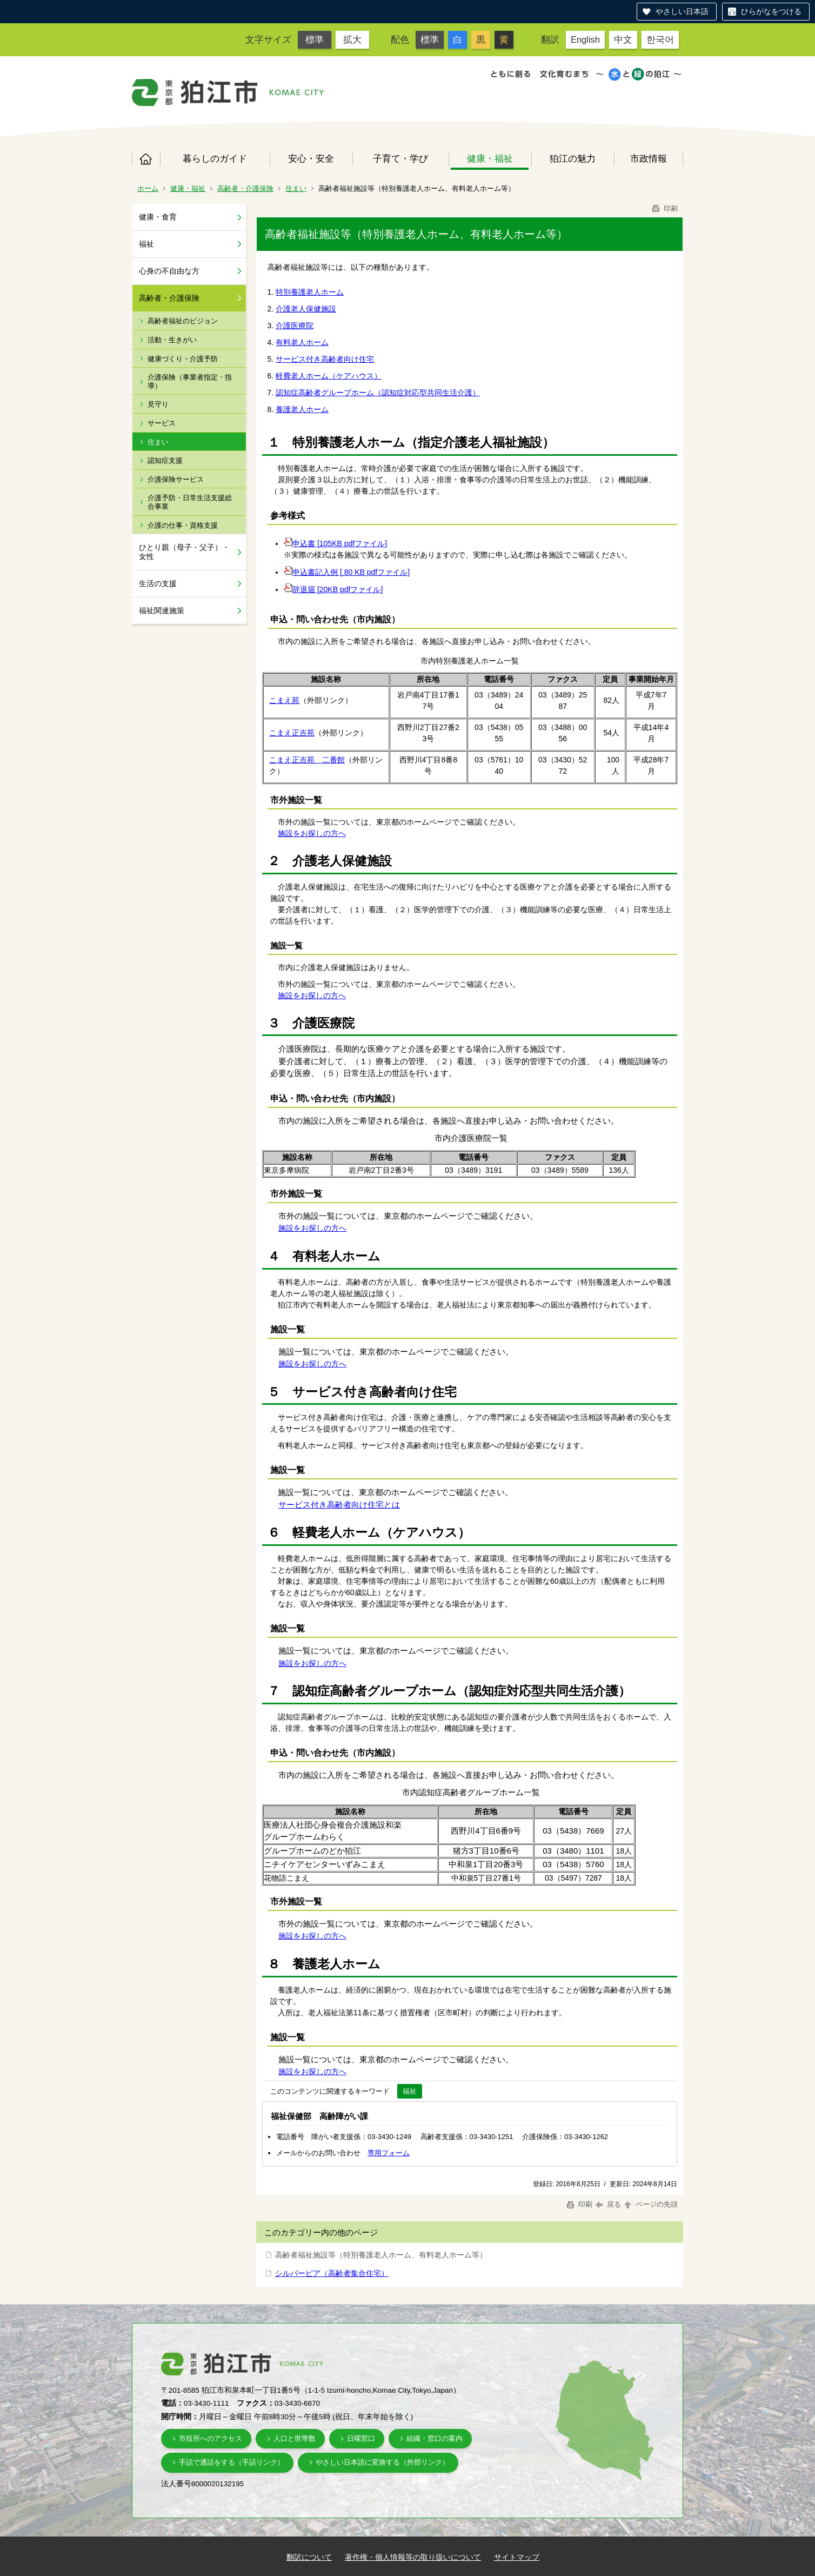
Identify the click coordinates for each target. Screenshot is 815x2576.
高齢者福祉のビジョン (183, 321)
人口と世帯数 (294, 2438)
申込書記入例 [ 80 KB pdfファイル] (347, 572)
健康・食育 (158, 217)
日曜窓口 (361, 2438)
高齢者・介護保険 (245, 188)
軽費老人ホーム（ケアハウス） (329, 375)
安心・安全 (311, 158)
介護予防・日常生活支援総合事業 (190, 502)
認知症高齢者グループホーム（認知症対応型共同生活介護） (378, 392)
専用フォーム (389, 2153)
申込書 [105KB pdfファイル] (335, 543)
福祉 (146, 244)
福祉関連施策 (161, 610)
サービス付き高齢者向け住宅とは (339, 1504)
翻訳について (309, 2557)
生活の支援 (158, 583)
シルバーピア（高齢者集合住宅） (332, 2273)
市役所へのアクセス (210, 2438)
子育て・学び (400, 158)
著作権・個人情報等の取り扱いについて (413, 2557)
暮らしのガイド (215, 158)
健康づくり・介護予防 (183, 359)
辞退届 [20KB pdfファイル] (333, 589)
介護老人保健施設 (306, 308)
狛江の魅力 (573, 158)
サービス (162, 423)
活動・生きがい (172, 340)
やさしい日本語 (682, 11)
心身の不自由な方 (169, 271)
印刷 (664, 208)
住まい (295, 188)
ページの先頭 (650, 2204)
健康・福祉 (490, 158)
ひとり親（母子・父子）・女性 (184, 552)
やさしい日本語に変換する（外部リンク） (382, 2462)
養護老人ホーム (302, 409)
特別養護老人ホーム (310, 292)
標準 (314, 39)
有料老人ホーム (302, 342)
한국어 (660, 39)
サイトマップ (516, 2557)
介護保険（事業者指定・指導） (190, 381)
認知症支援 (165, 460)
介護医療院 (294, 325)
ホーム (146, 159)
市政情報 (648, 158)
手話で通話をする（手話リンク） (231, 2462)
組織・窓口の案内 (434, 2438)
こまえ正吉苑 (292, 732)
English (585, 39)
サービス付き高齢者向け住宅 (325, 359)
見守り (158, 404)
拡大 (352, 39)
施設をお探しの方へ (312, 833)
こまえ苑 (284, 700)
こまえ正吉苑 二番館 (307, 759)
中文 (623, 39)
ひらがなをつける (771, 11)
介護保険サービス (176, 479)
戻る (608, 2204)
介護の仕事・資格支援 (183, 525)
